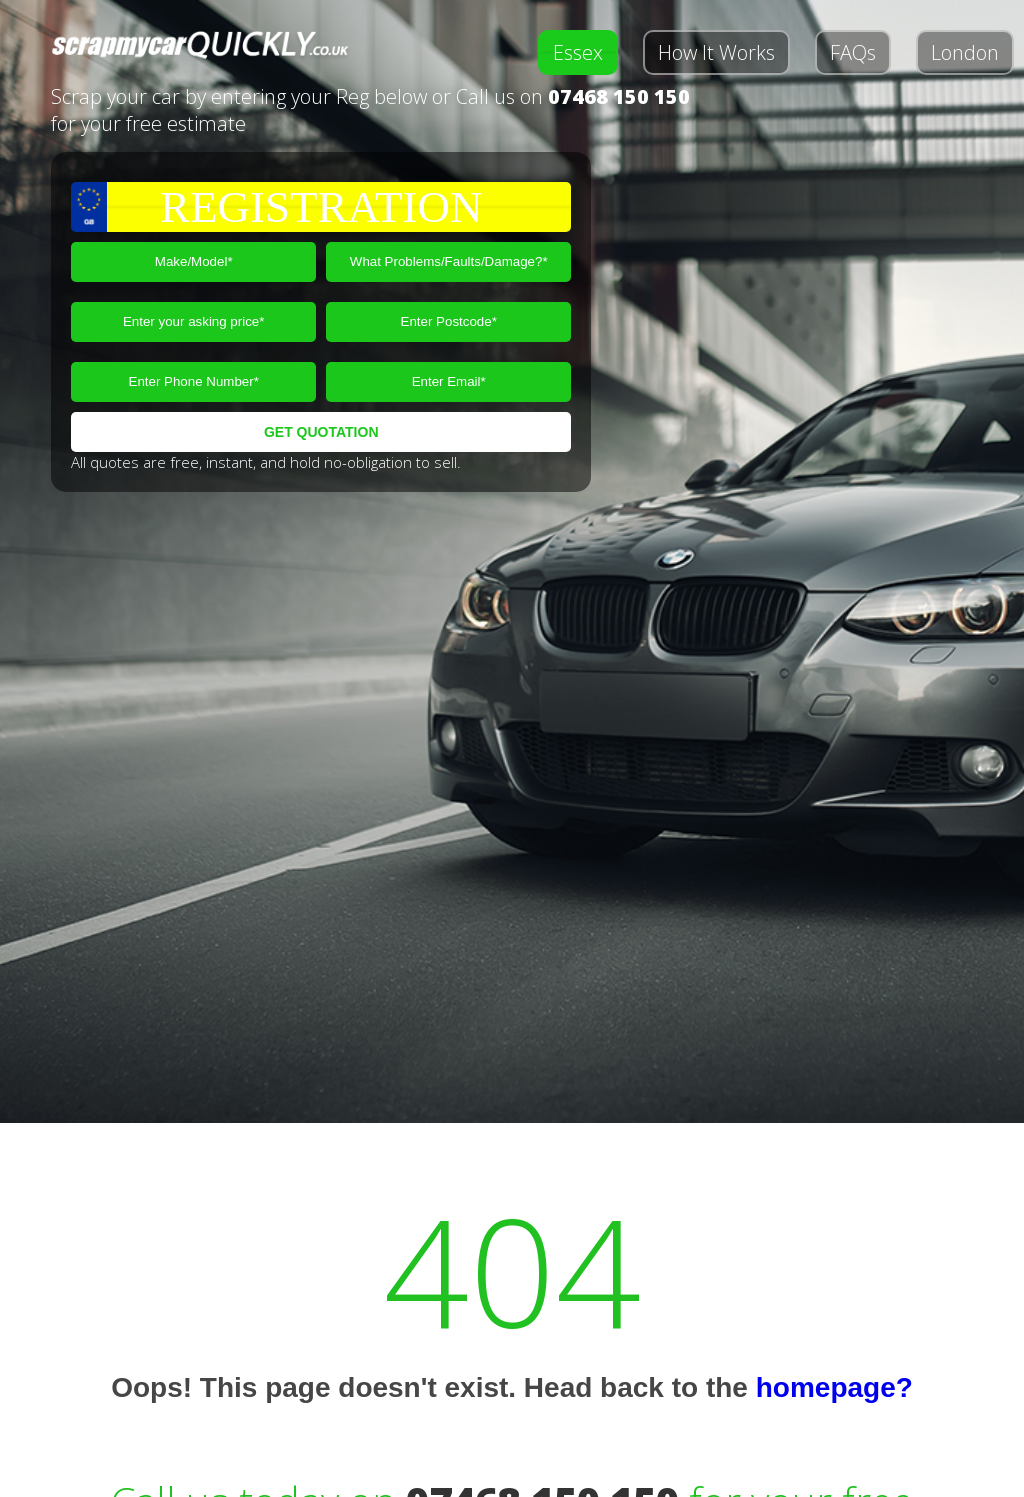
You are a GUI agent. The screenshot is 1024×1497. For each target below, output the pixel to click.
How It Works (716, 52)
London (965, 52)
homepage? (834, 1387)
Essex (578, 52)
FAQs (853, 52)
